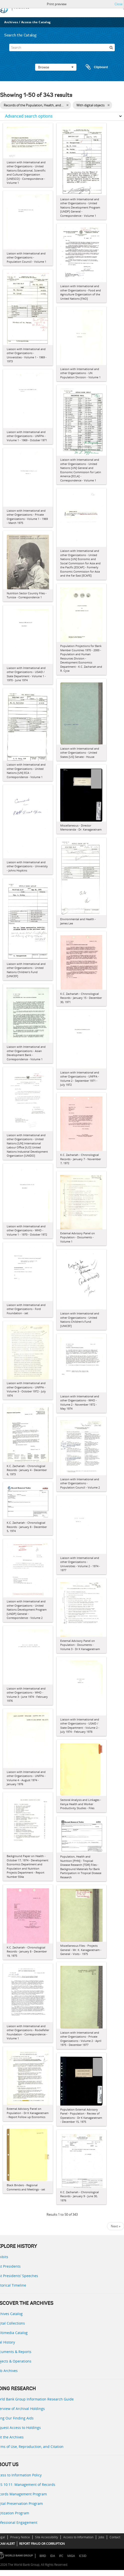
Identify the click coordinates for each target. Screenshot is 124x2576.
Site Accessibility (46, 2537)
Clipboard (94, 67)
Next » (115, 2226)
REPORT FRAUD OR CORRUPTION (42, 2544)
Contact (115, 2537)
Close (119, 4)
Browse (55, 67)
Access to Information (78, 2537)
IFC (61, 2556)
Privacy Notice (20, 2537)
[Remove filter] (67, 105)
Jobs (101, 2537)
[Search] (62, 47)
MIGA (71, 2556)
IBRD (42, 2556)
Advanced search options (29, 116)
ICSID (82, 2556)
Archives (11, 22)
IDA (52, 2556)
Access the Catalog (36, 22)
